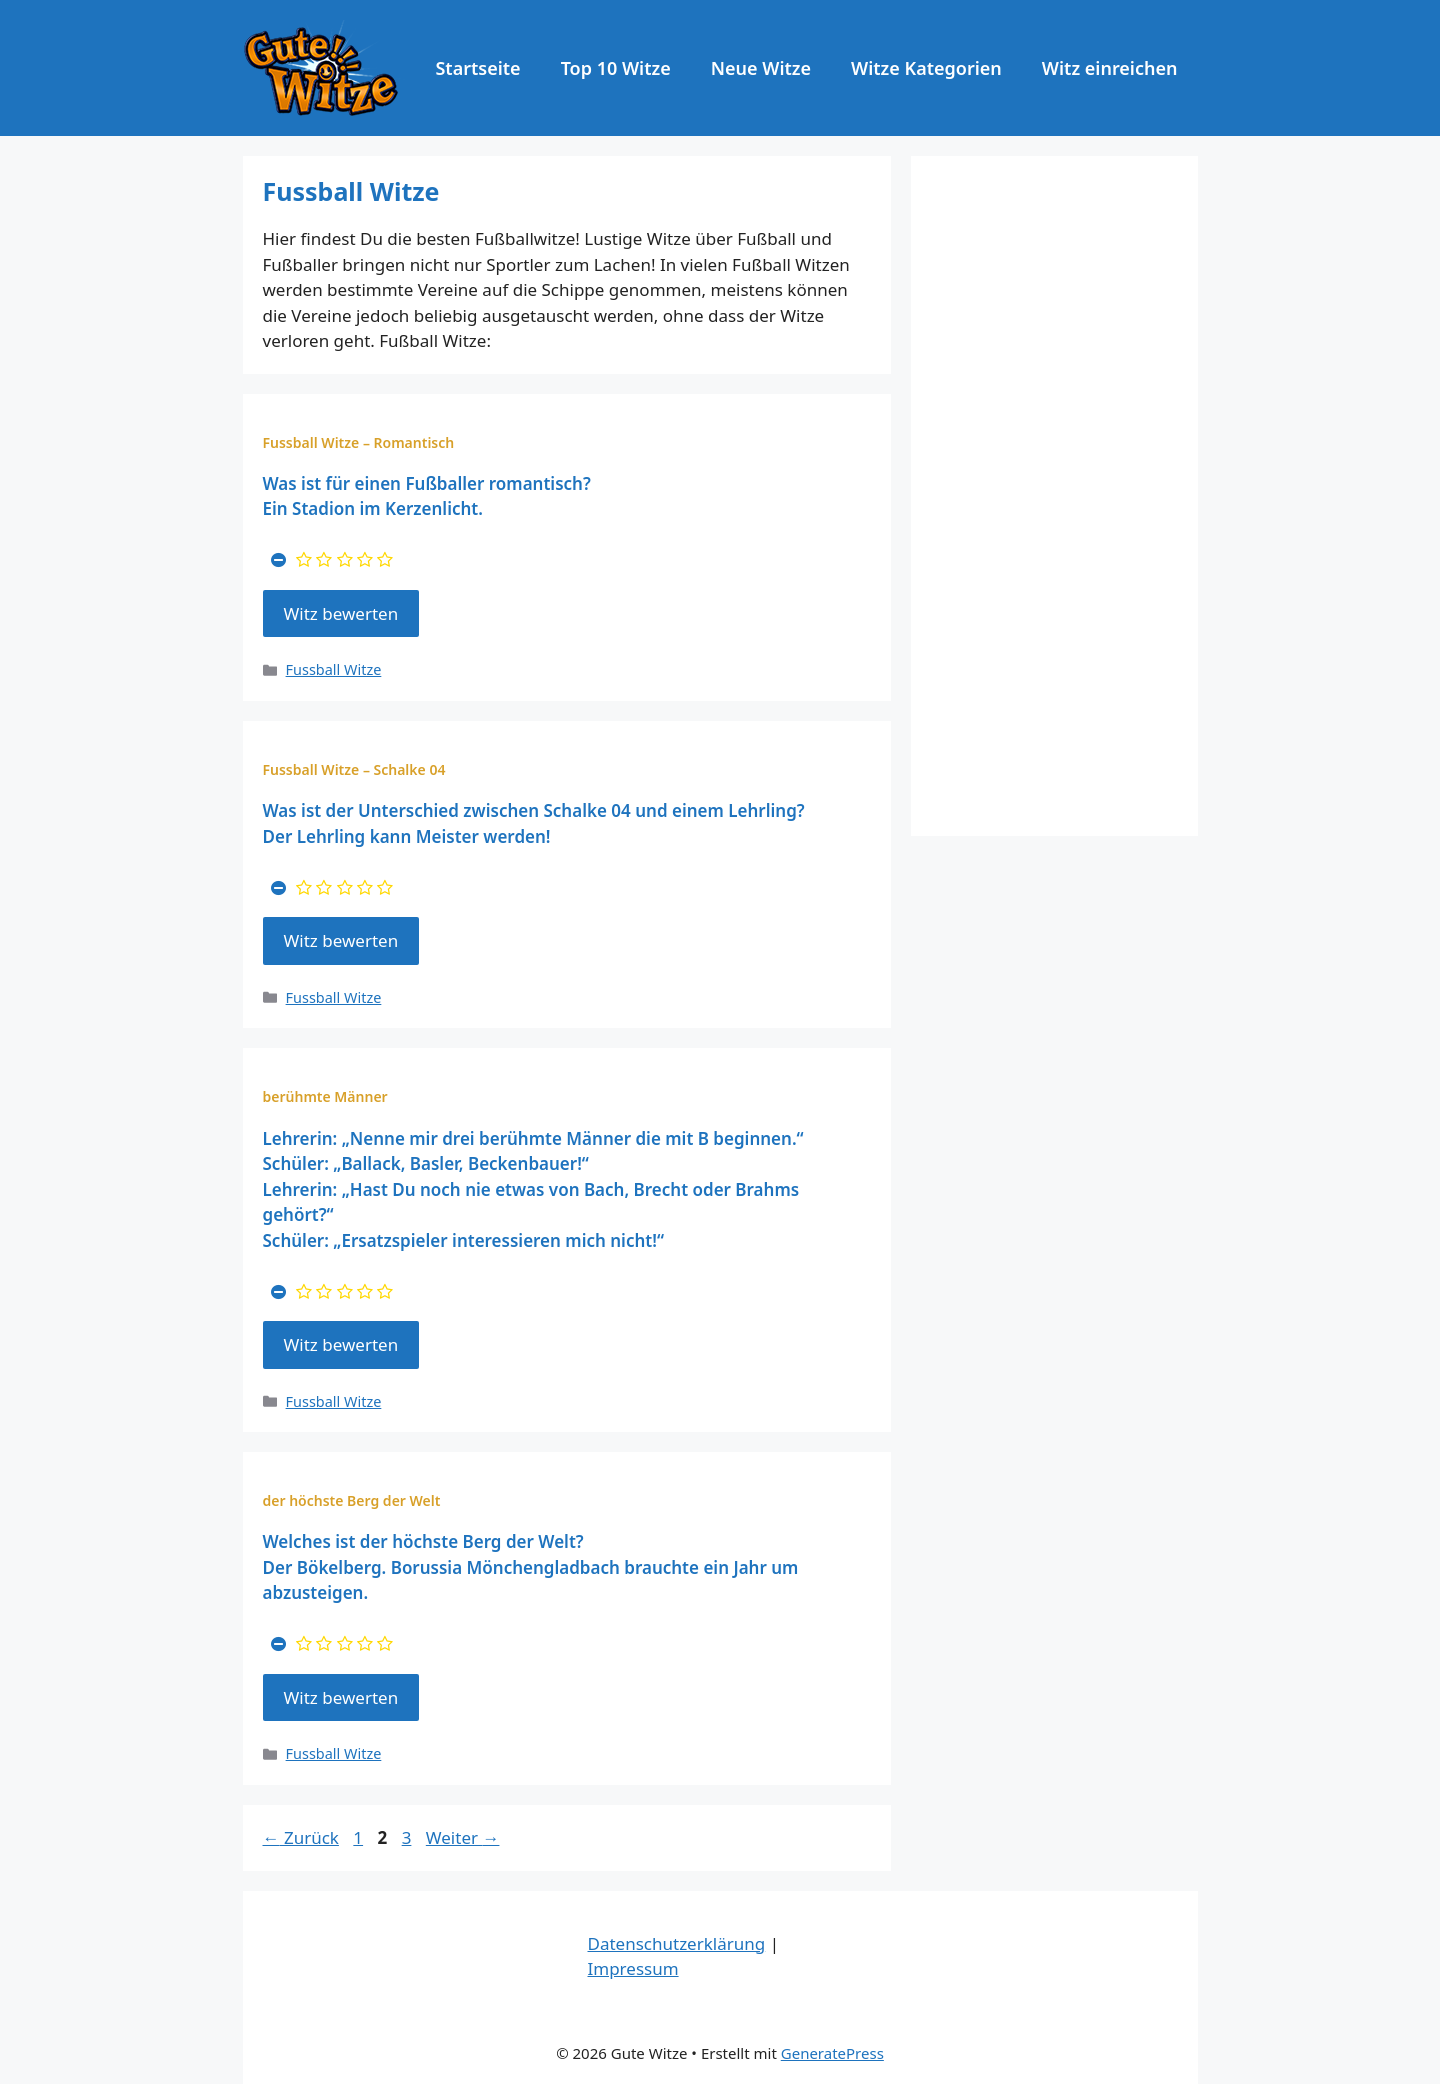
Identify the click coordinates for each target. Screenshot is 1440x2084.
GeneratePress (832, 2053)
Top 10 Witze (616, 68)
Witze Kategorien (926, 68)
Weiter (463, 1837)
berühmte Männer (325, 1096)
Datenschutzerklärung (677, 1943)
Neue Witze (761, 68)
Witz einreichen (1110, 68)
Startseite (477, 68)
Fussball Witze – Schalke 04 (354, 769)
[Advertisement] (1054, 496)
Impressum (633, 1968)
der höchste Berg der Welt (352, 1500)
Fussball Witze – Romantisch (359, 442)
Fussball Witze (334, 669)
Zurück (301, 1837)
